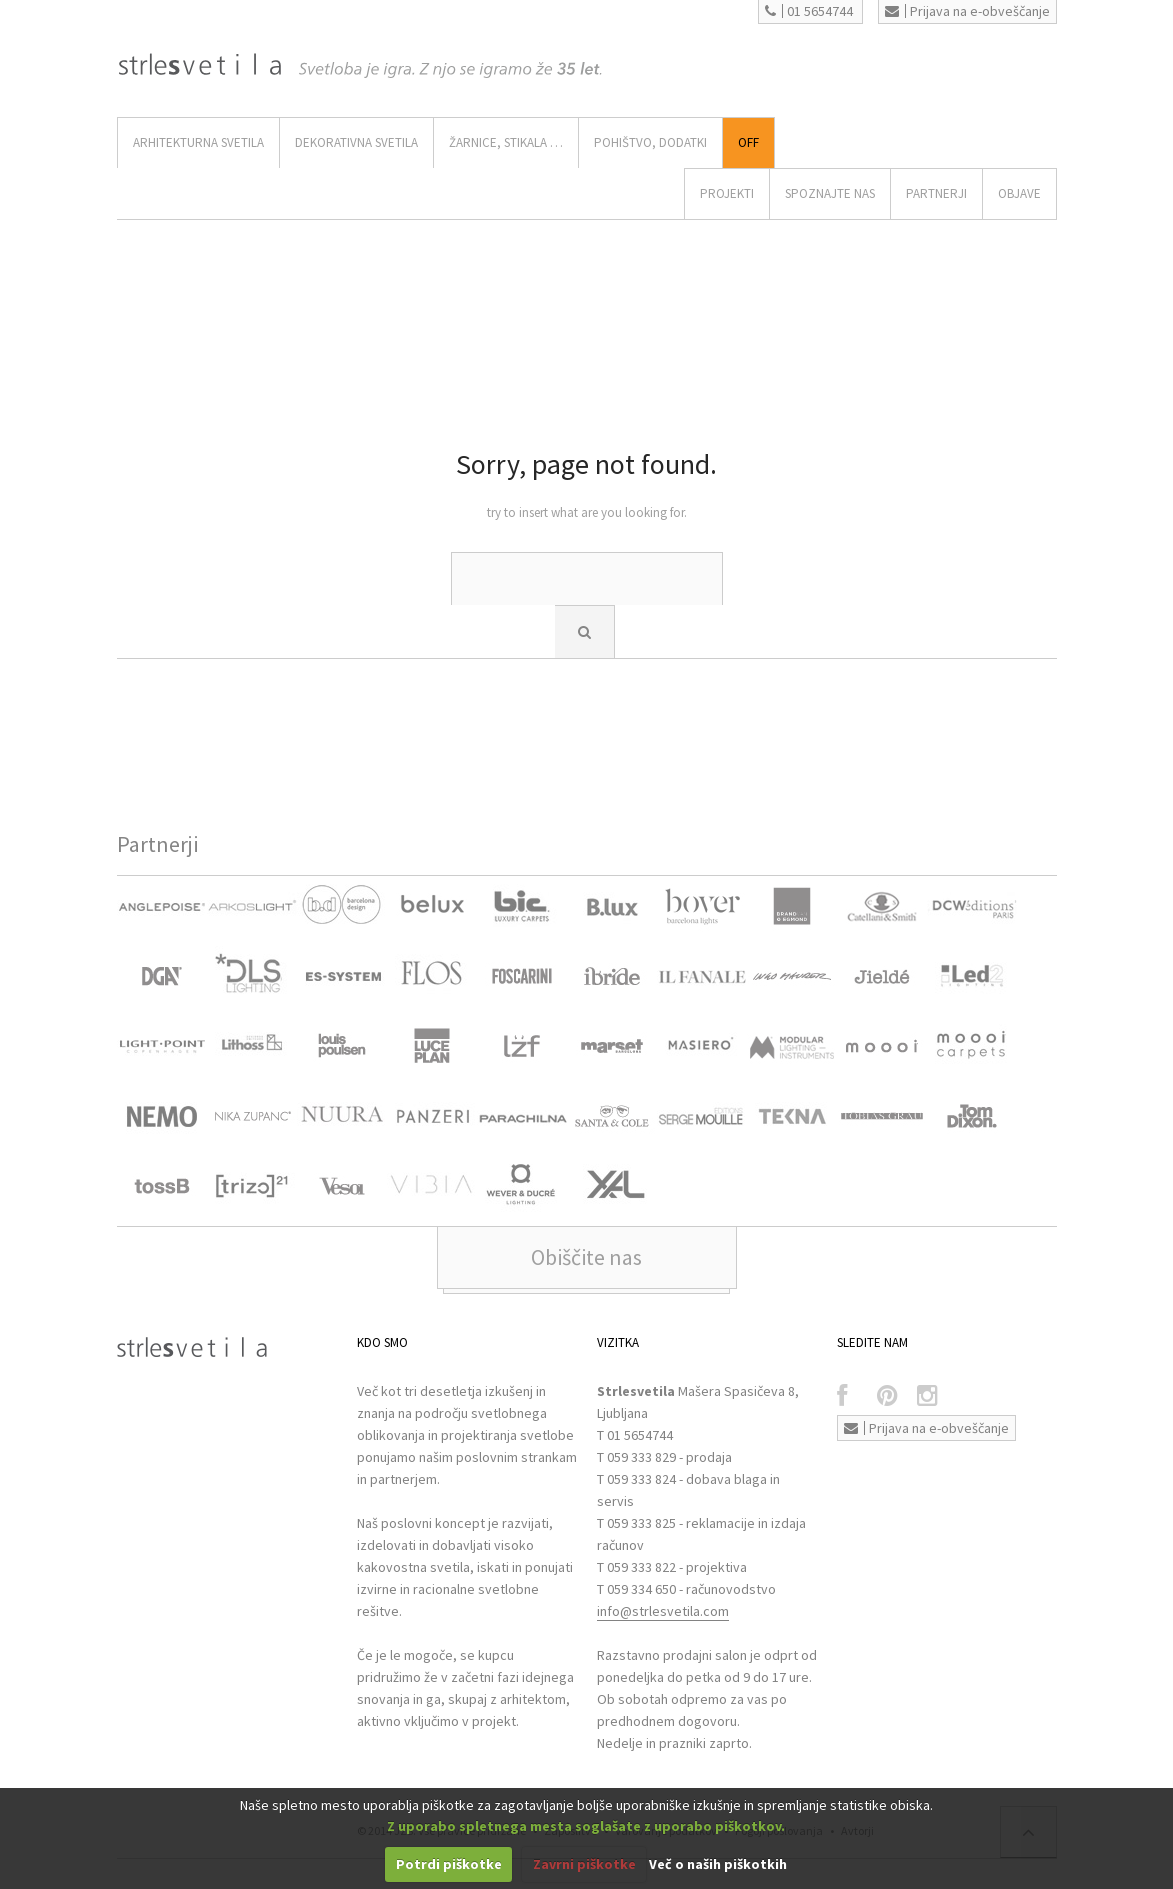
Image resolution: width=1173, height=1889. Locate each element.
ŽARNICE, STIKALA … (506, 142)
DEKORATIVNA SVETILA (356, 142)
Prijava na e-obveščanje (967, 11)
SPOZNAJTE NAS (830, 193)
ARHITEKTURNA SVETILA (198, 142)
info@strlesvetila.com (663, 1611)
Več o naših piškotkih (718, 1864)
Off (748, 142)
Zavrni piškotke (584, 1864)
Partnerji (936, 193)
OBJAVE (1019, 193)
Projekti (727, 193)
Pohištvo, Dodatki (650, 142)
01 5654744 (809, 11)
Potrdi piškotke (449, 1864)
